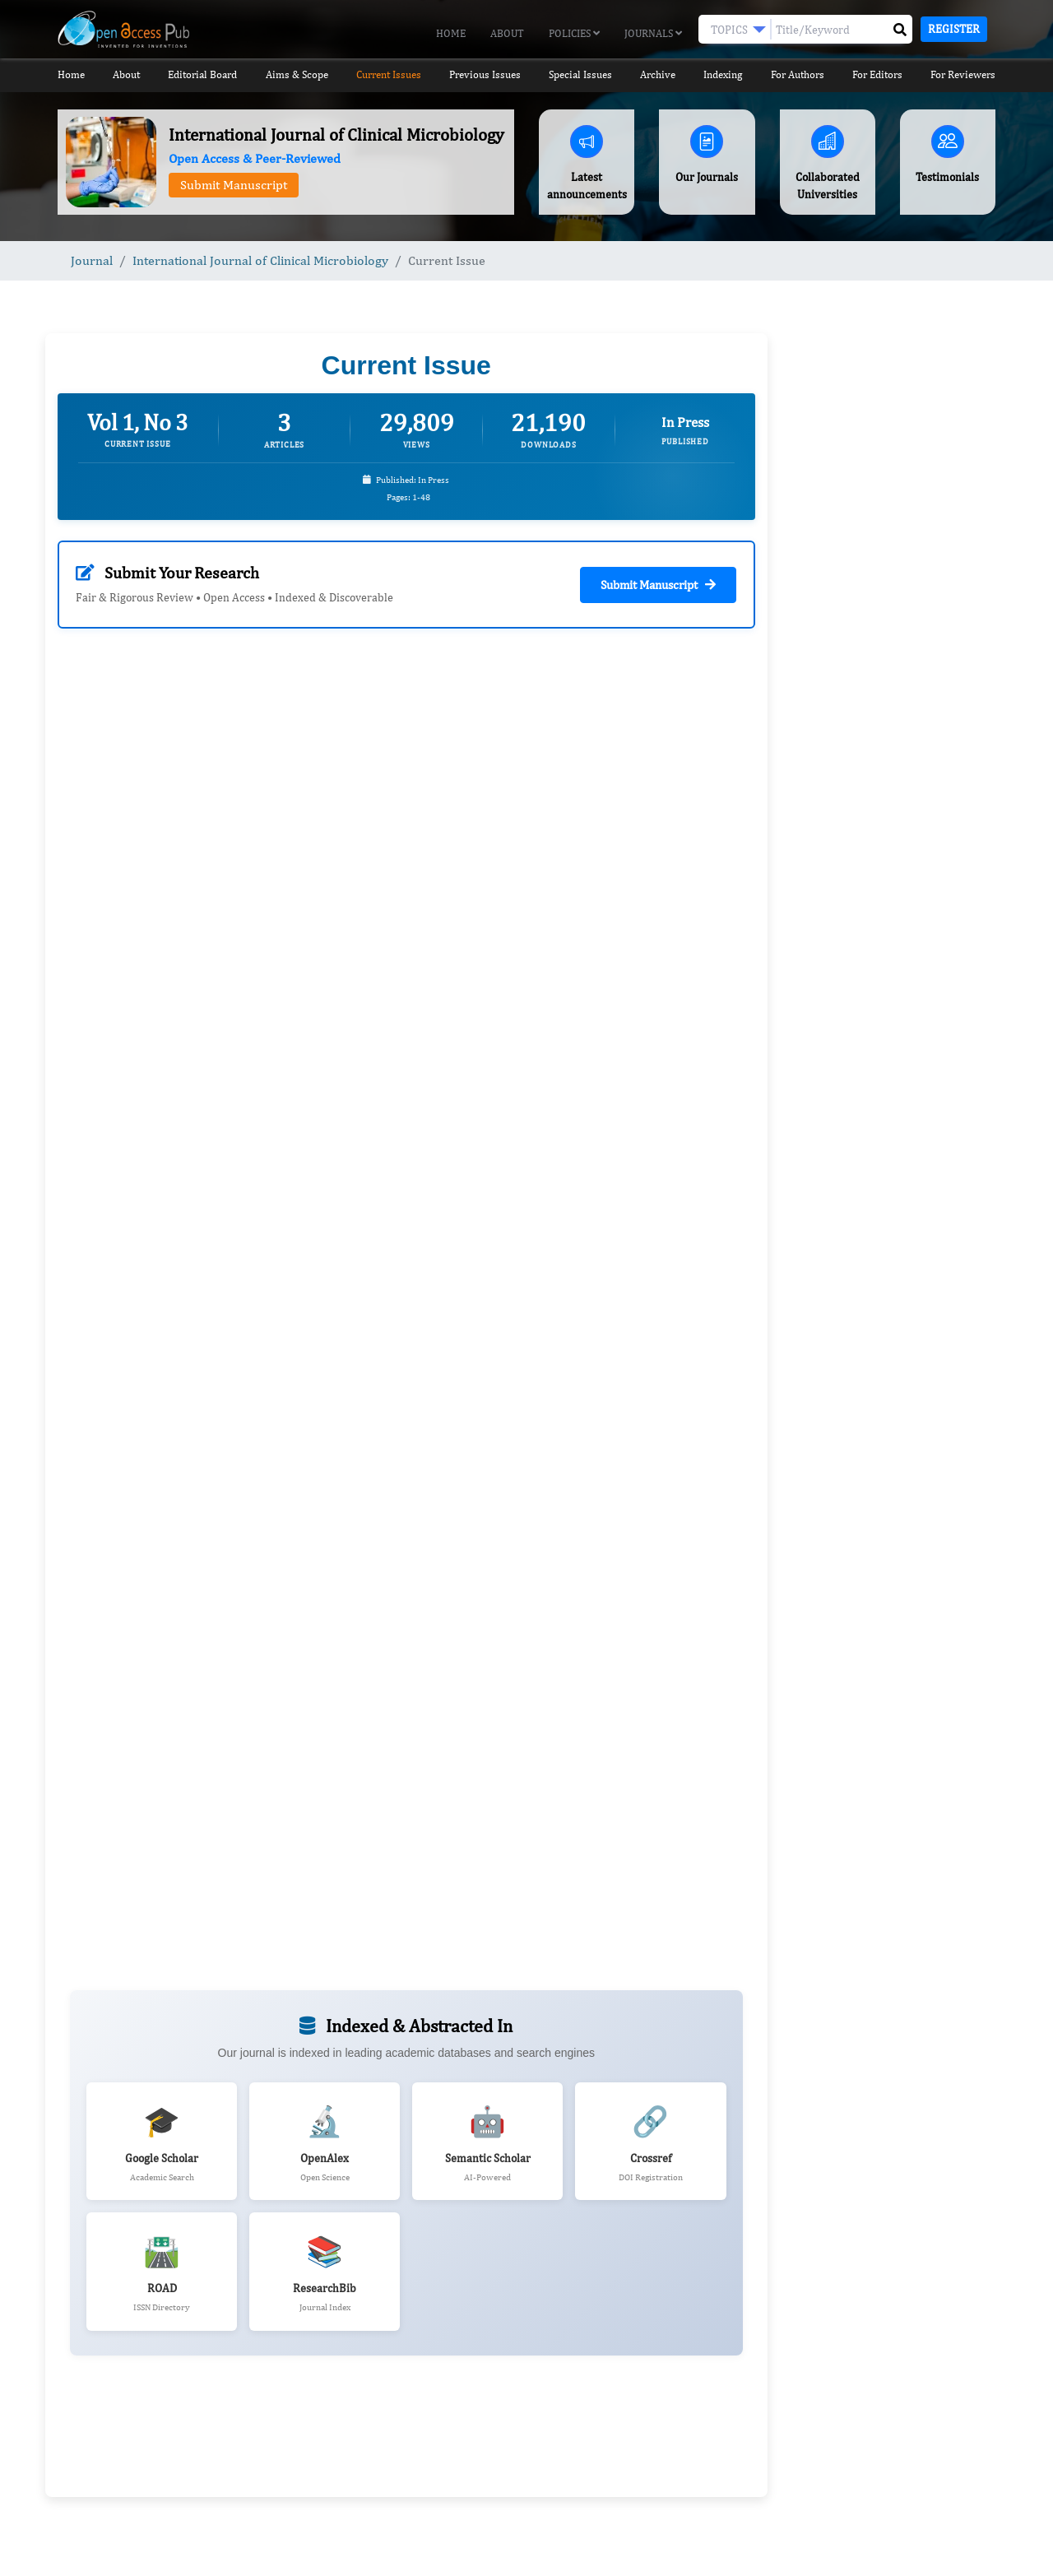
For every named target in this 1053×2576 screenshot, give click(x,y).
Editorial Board (202, 74)
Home (451, 33)
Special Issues (580, 74)
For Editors (877, 74)
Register (954, 28)
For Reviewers (962, 74)
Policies (574, 33)
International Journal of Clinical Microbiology (260, 260)
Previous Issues (485, 74)
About (507, 33)
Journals (653, 33)
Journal (92, 260)
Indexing (722, 74)
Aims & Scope (297, 74)
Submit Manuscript (233, 185)
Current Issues (388, 74)
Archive (657, 74)
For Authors (797, 74)
